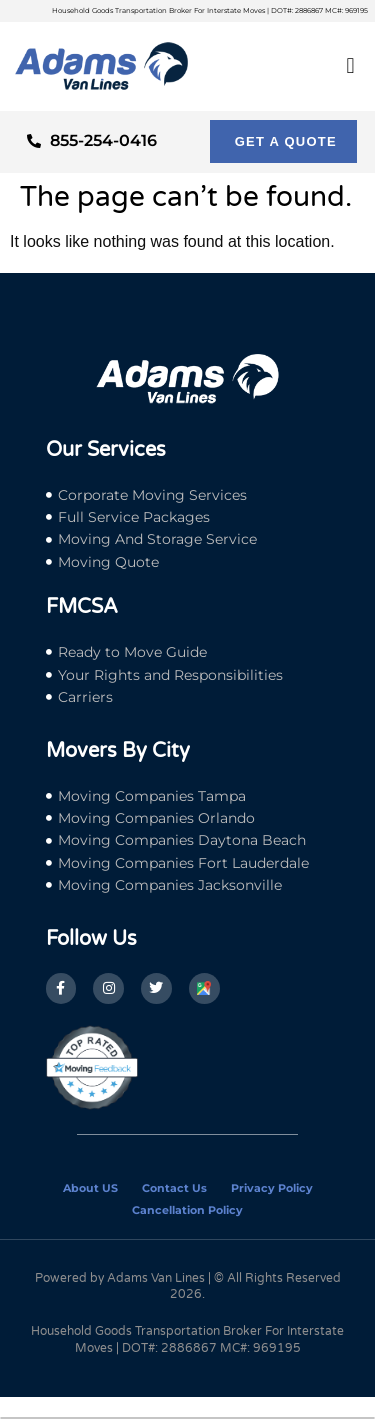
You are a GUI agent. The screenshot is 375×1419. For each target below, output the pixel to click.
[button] (350, 66)
